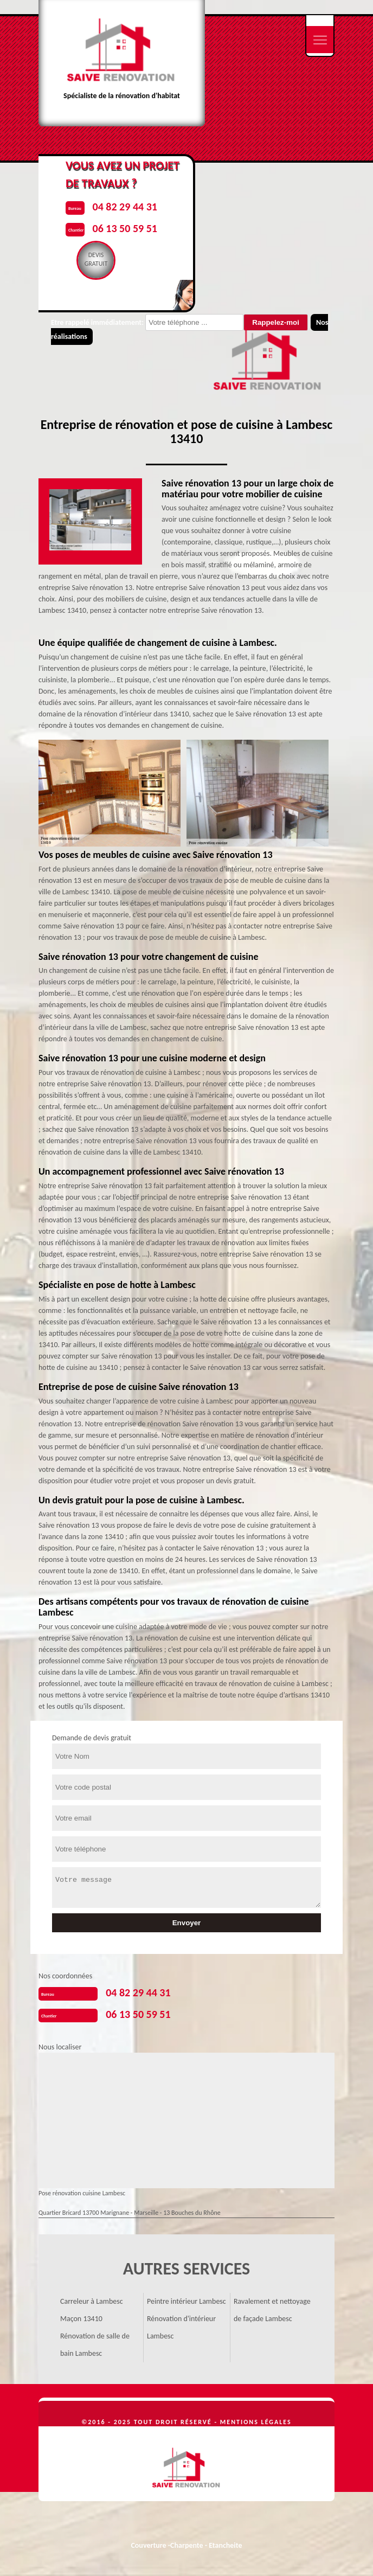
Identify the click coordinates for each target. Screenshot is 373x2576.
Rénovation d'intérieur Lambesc (181, 2327)
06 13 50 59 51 (138, 2014)
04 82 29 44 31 (138, 1992)
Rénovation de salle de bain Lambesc (95, 2344)
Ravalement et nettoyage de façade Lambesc (272, 2310)
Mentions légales (256, 2422)
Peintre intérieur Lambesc (186, 2301)
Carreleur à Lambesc (91, 2301)
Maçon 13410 (81, 2318)
